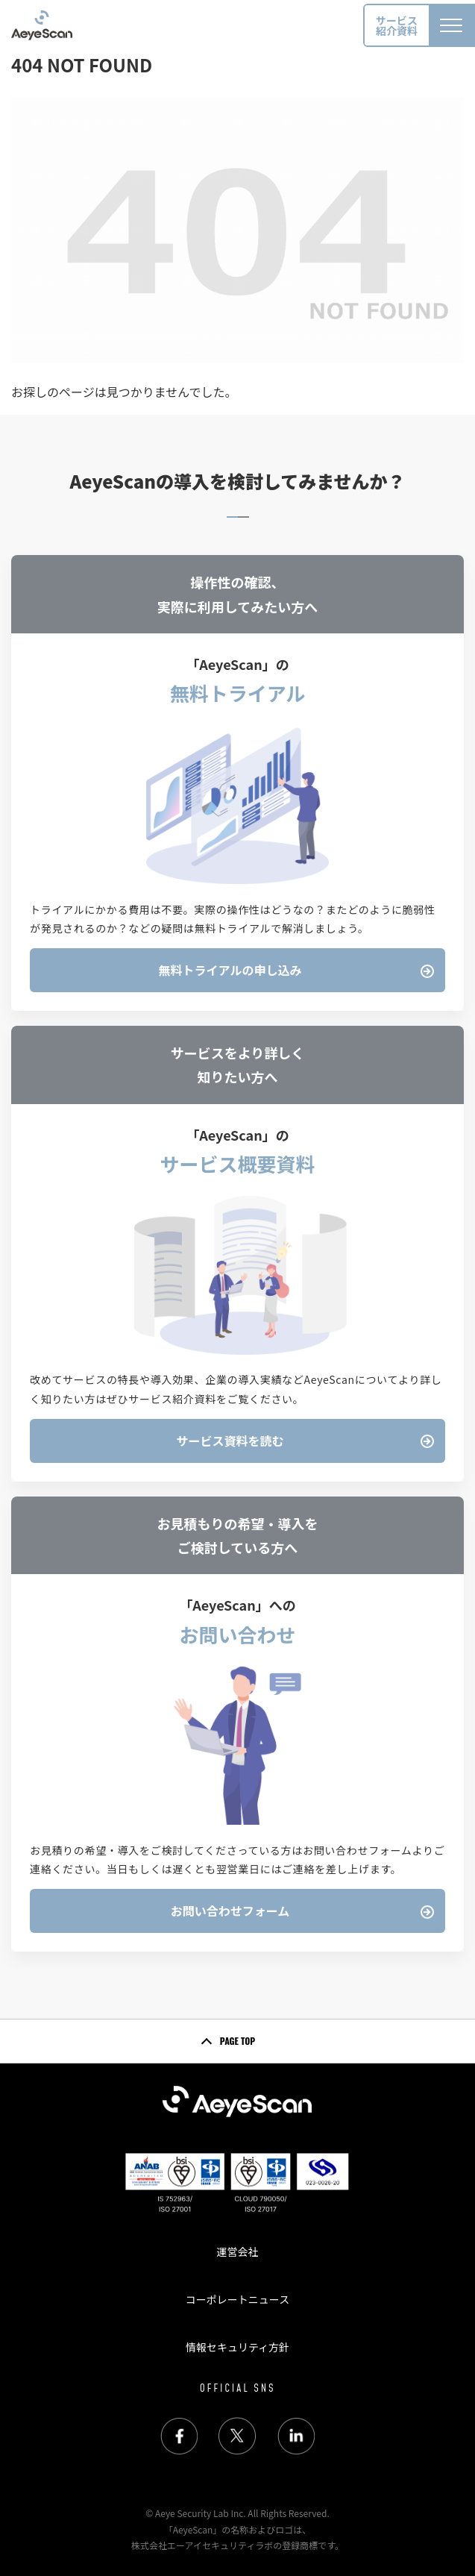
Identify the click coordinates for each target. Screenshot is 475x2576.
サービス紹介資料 (397, 25)
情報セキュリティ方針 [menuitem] (237, 2347)
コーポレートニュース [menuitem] (237, 2299)
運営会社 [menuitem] (237, 2251)
